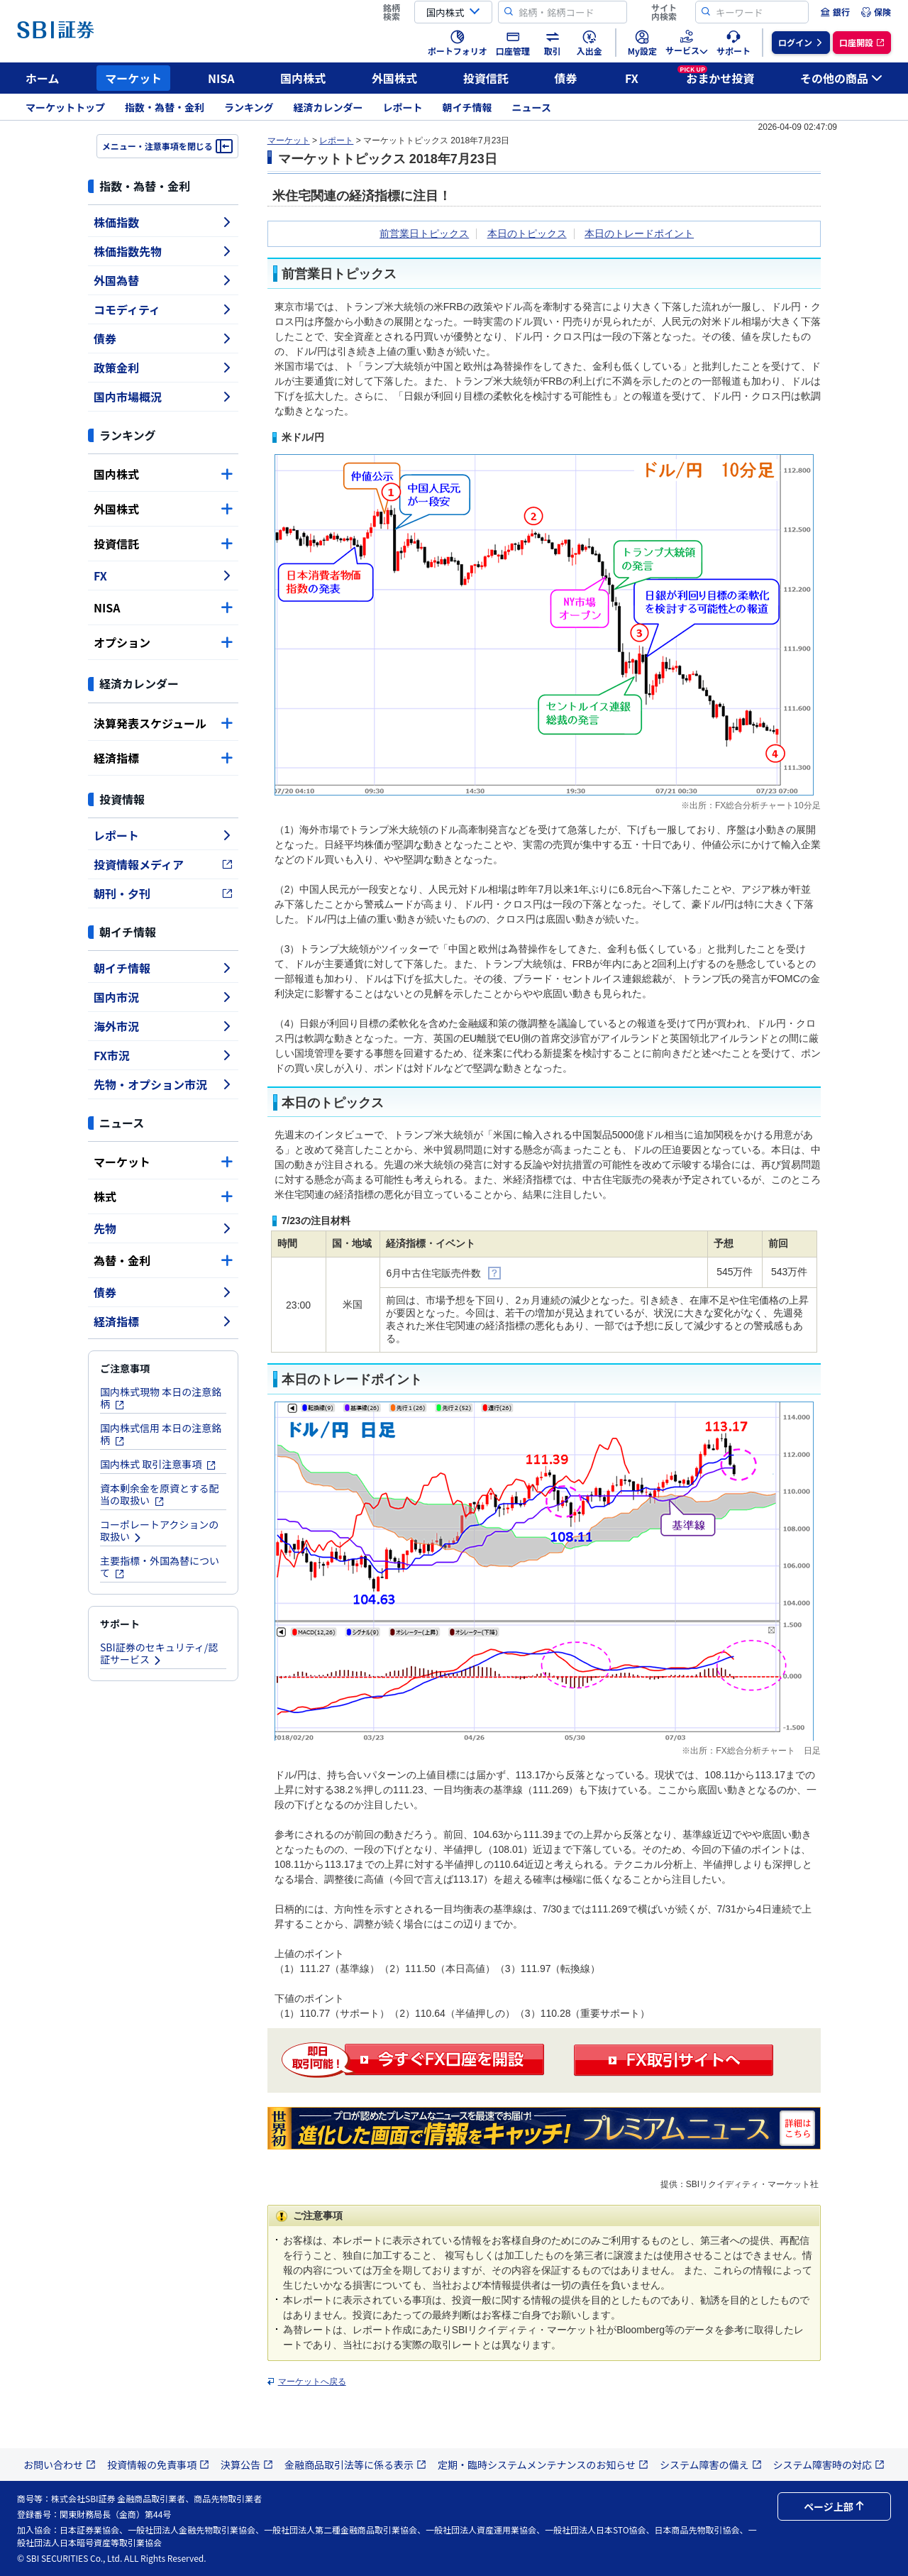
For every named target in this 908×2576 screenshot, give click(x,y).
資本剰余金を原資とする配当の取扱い (159, 1494)
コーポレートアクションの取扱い (159, 1530)
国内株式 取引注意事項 (158, 1464)
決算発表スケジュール (163, 723)
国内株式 (303, 78)
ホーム (43, 78)
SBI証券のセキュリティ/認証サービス (159, 1653)
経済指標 (163, 757)
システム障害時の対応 (829, 2465)
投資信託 (486, 78)
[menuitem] (835, 12)
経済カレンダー (328, 107)
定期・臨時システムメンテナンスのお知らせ (543, 2465)
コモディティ (163, 309)
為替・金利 (163, 1260)
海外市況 (163, 1026)
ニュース (531, 107)
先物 (163, 1228)
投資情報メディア (163, 864)
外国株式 (394, 78)
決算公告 (247, 2465)
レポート (403, 107)
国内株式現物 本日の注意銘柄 (160, 1398)
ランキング (249, 107)
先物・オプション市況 (163, 1084)
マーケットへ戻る (312, 2382)
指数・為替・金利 (164, 107)
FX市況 (163, 1055)
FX (631, 78)
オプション (163, 642)
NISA (221, 78)
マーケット (133, 78)
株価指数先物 (163, 251)
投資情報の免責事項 (158, 2465)
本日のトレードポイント (639, 233)
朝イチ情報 (467, 107)
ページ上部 (834, 2506)
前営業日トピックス (424, 233)
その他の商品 (841, 78)
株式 (163, 1196)
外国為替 (163, 280)
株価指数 (163, 222)
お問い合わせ (59, 2465)
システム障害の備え (711, 2465)
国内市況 (163, 997)
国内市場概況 (163, 396)
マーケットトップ (65, 107)
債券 (566, 78)
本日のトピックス (527, 233)
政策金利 (163, 367)
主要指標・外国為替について (159, 1566)
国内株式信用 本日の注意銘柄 (160, 1434)
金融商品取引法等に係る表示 (355, 2465)
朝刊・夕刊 (163, 893)
